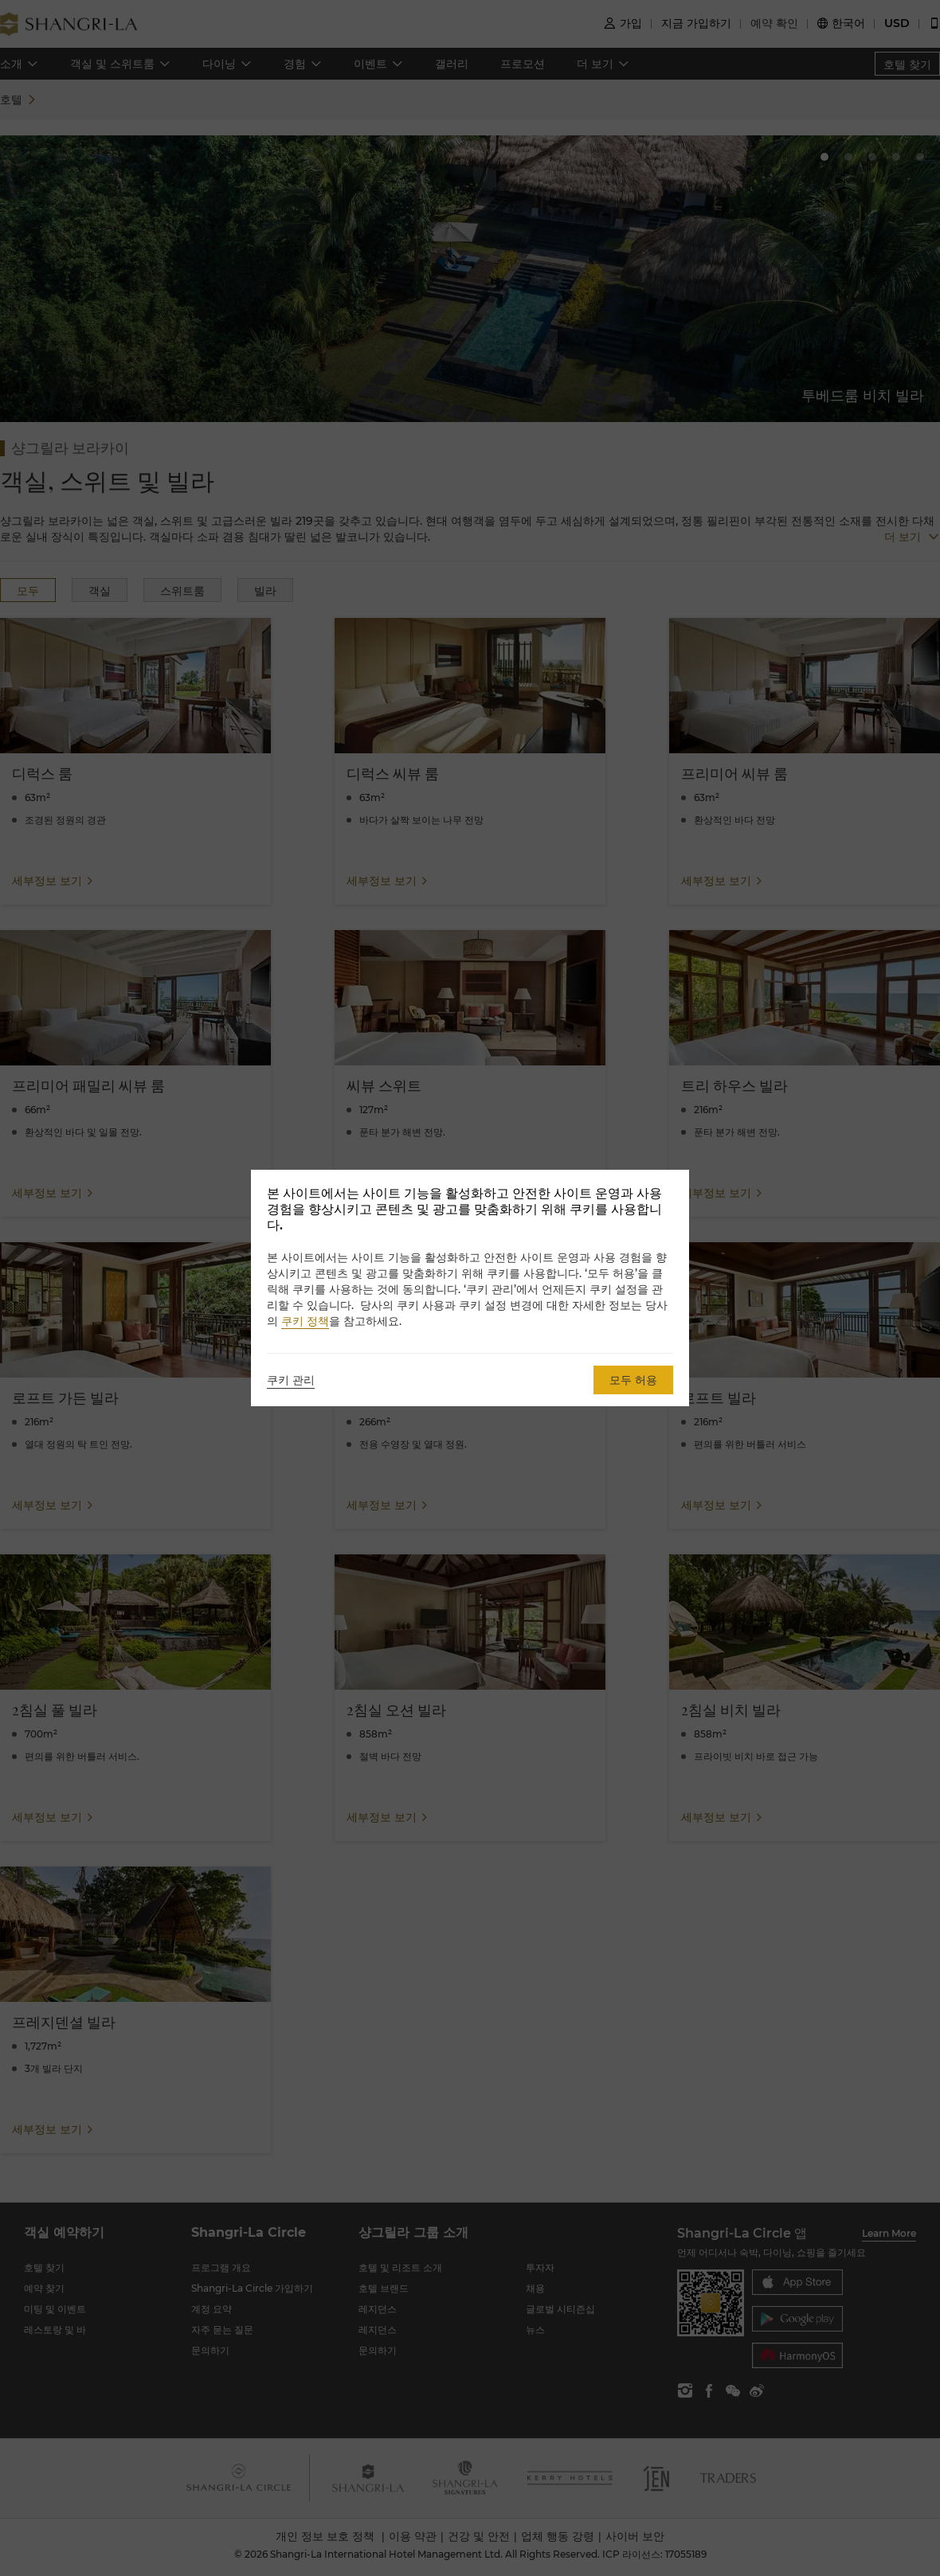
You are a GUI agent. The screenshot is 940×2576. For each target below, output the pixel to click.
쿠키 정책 (305, 1321)
